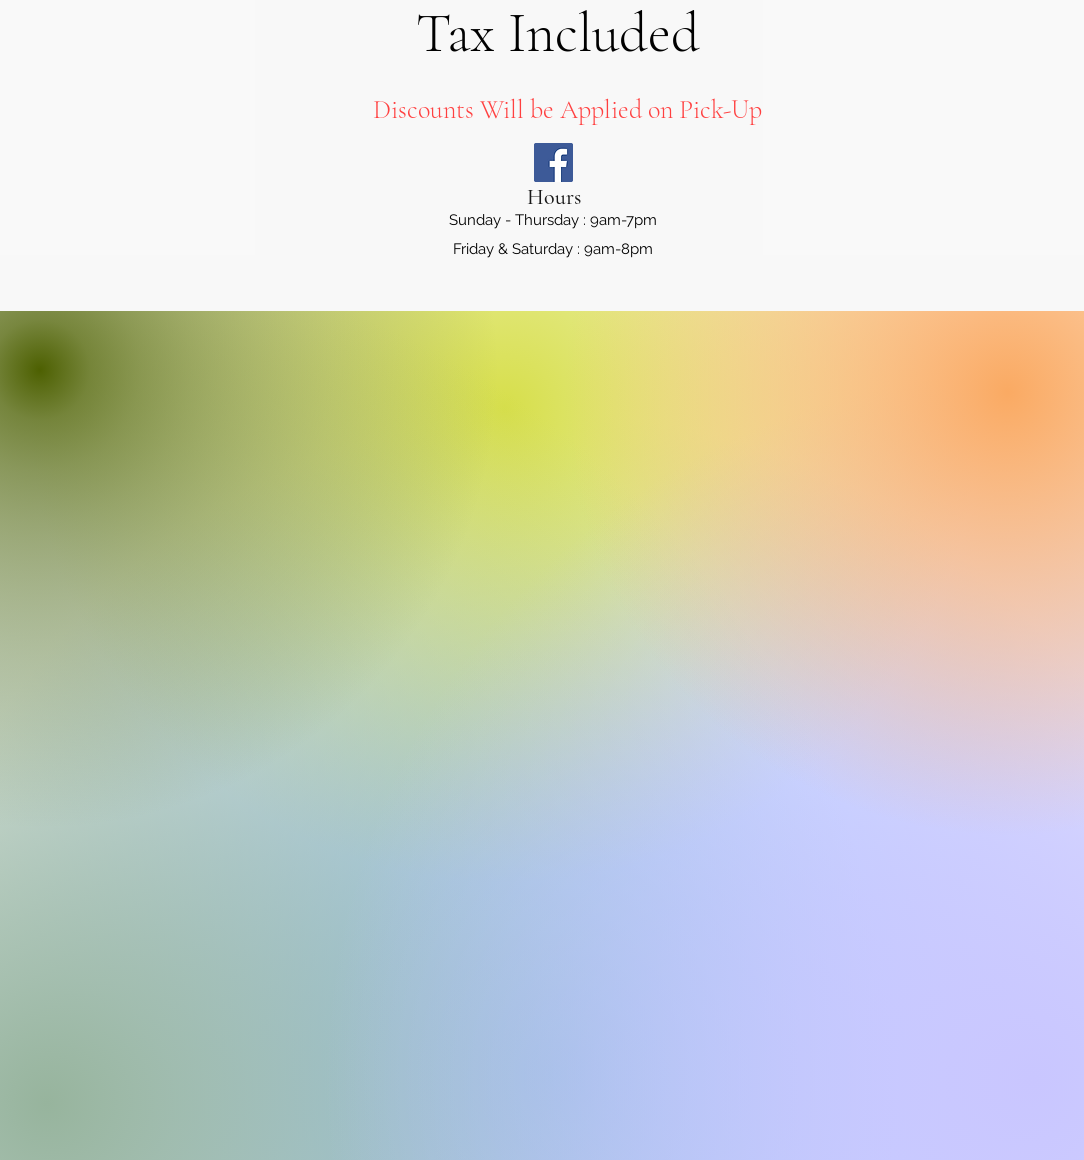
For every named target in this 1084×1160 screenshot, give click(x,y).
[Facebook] (553, 162)
